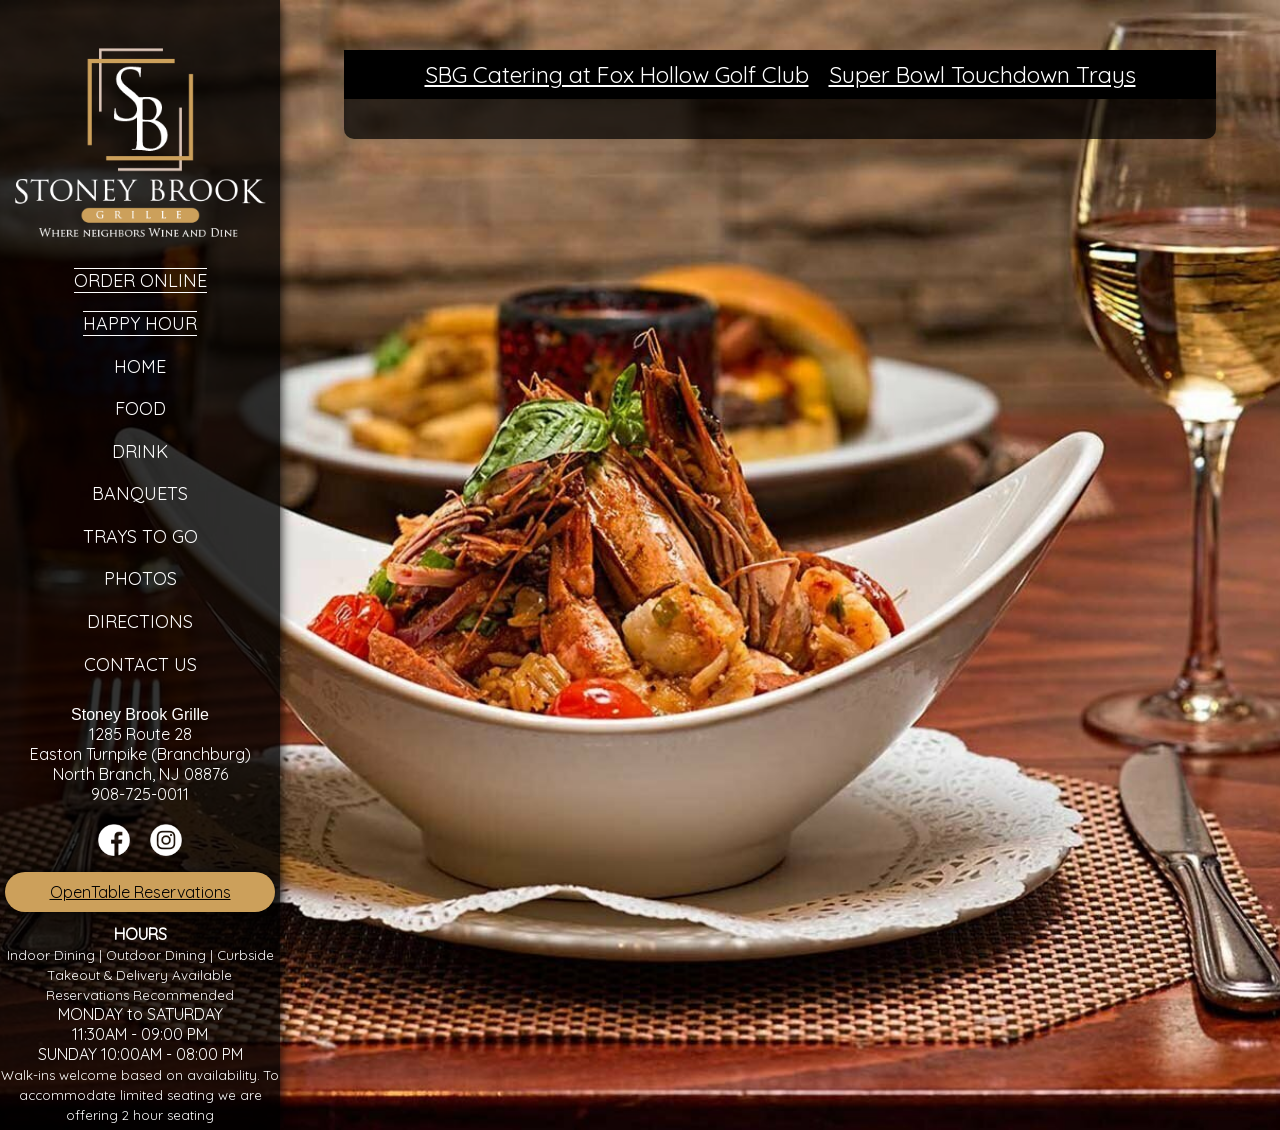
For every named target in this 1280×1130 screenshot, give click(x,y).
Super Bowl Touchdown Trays (982, 74)
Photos (140, 578)
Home (140, 366)
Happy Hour (140, 323)
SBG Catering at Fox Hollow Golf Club (617, 74)
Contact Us (140, 664)
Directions (140, 621)
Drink (140, 451)
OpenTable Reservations (140, 892)
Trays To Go (140, 536)
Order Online (140, 280)
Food (140, 408)
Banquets (140, 493)
